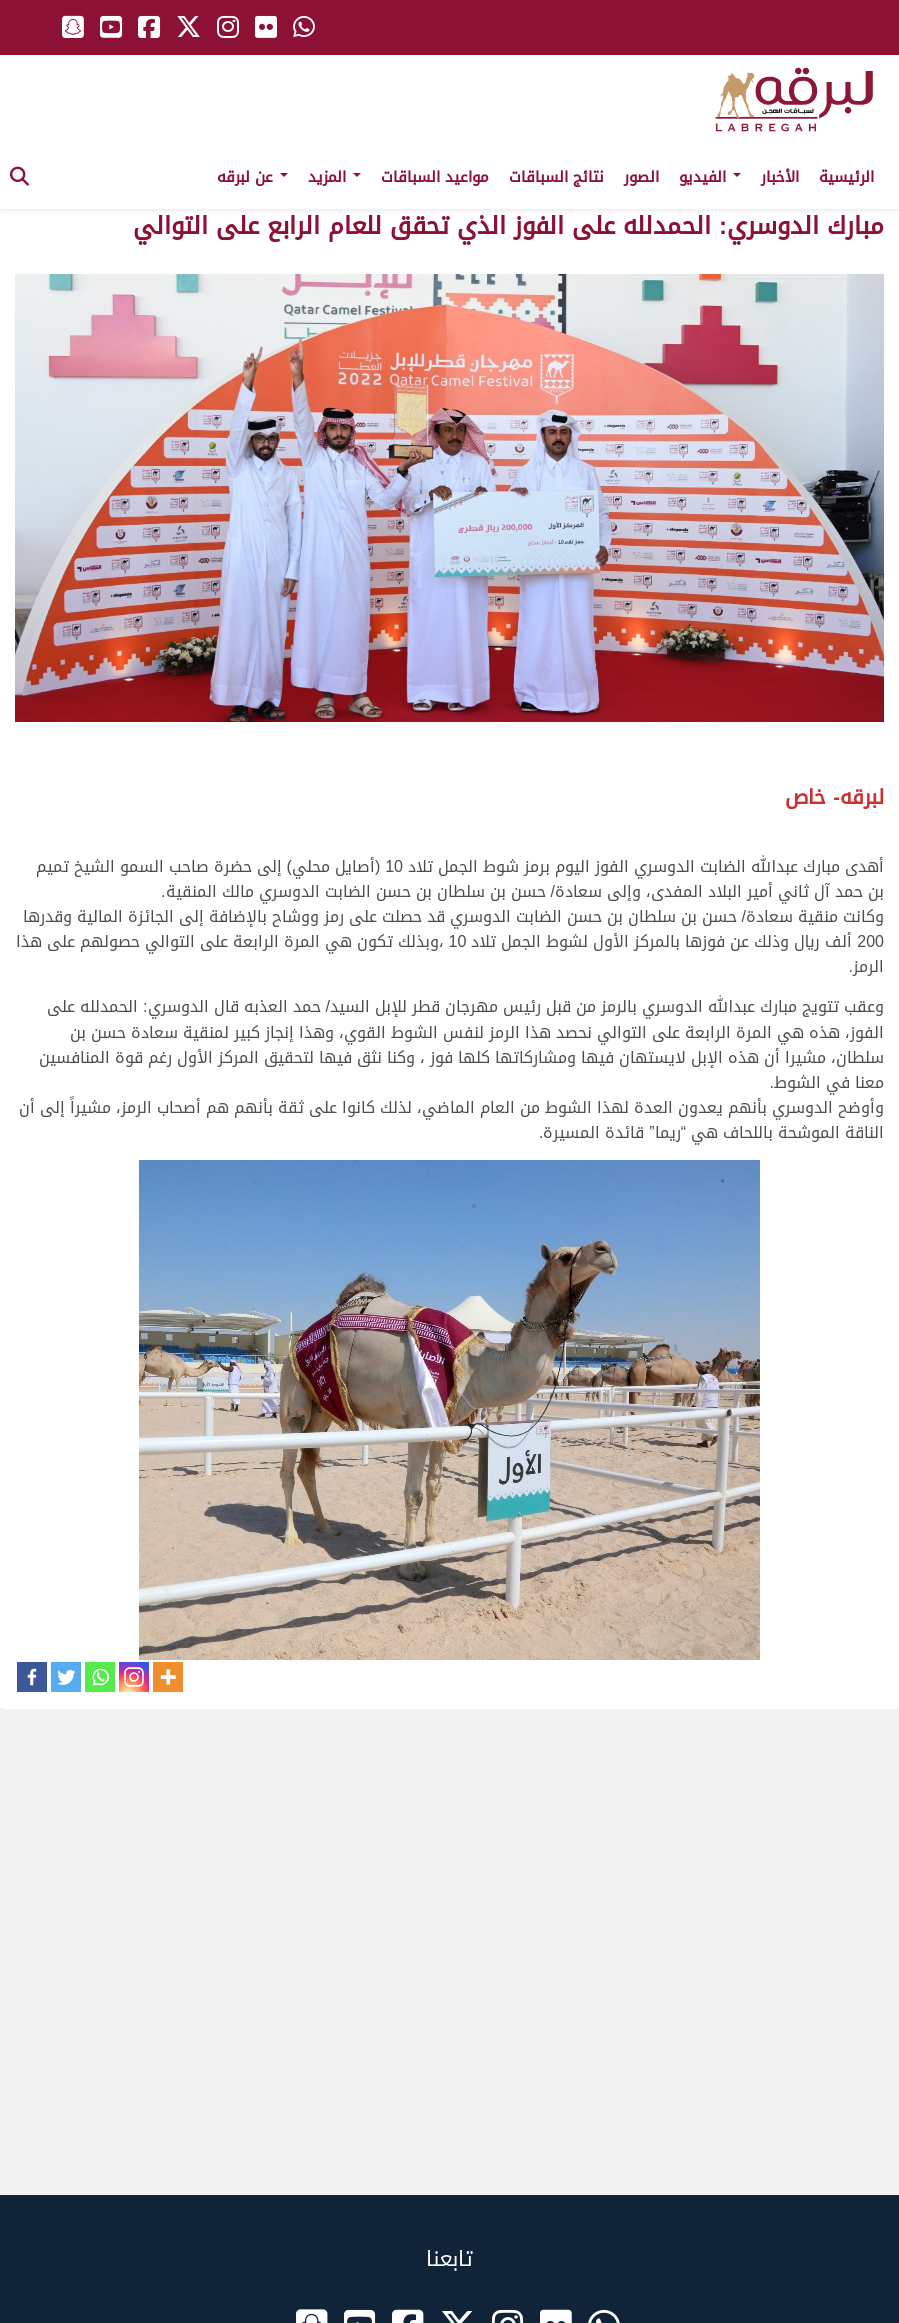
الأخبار (780, 177)
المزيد (334, 177)
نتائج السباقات (556, 177)
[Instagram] (134, 1677)
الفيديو (710, 177)
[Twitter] (66, 1677)
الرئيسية (846, 177)
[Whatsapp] (100, 1677)
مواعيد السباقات (435, 177)
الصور (641, 177)
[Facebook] (32, 1677)
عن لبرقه (252, 177)
